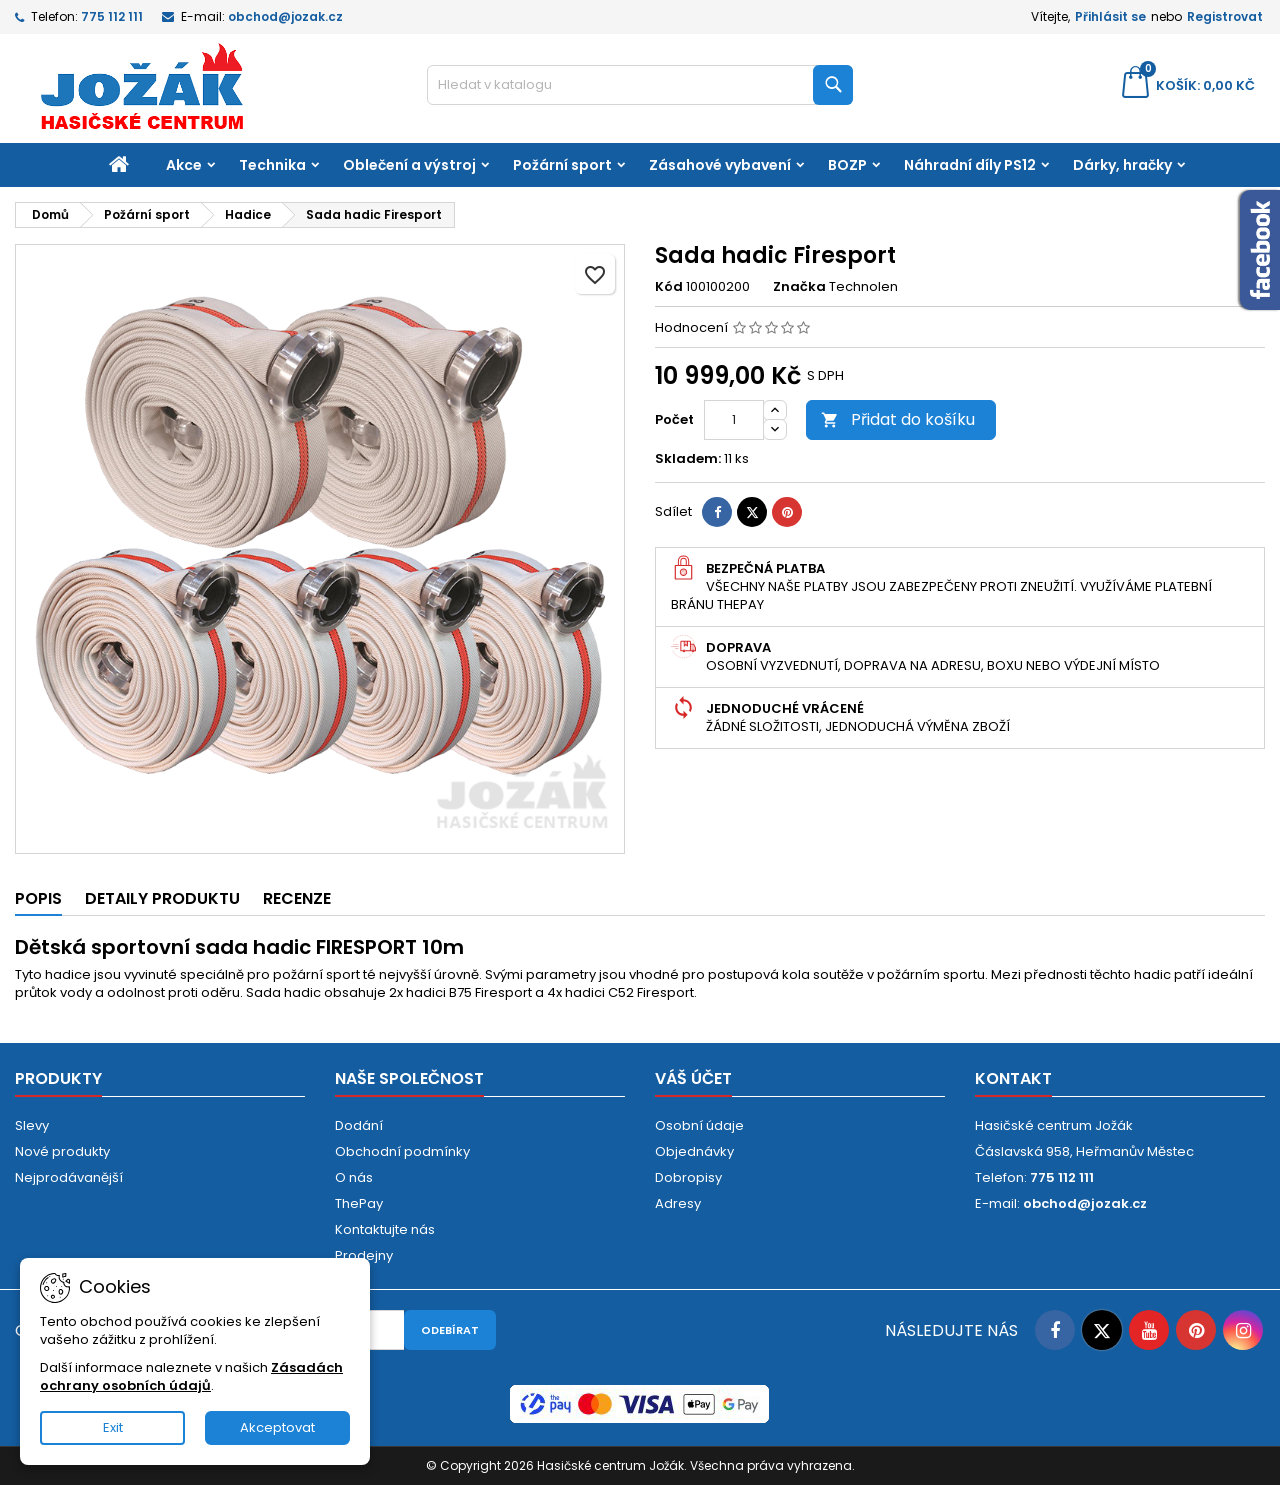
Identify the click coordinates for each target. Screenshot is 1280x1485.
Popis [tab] (38, 898)
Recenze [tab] (297, 898)
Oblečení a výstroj (409, 165)
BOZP (847, 165)
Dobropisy (688, 1177)
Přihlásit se (1110, 16)
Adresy (678, 1203)
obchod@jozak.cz (285, 16)
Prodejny (364, 1255)
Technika (272, 165)
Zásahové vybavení (720, 165)
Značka (799, 287)
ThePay (359, 1203)
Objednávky (694, 1151)
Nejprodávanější (69, 1177)
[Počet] (734, 420)
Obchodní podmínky (402, 1151)
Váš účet (693, 1078)
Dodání (359, 1125)
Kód (669, 287)
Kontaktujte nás (385, 1229)
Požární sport (562, 165)
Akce (184, 165)
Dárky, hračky (1122, 165)
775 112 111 (112, 16)
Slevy (32, 1125)
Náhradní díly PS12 (970, 165)
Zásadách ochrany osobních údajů (191, 1376)
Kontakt (1013, 1078)
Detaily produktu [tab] (162, 898)
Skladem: (688, 459)
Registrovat (1225, 16)
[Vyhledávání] (640, 85)
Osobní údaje (699, 1125)
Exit (113, 1427)
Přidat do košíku (898, 419)
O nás (354, 1177)
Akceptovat (277, 1427)
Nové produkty (62, 1151)
